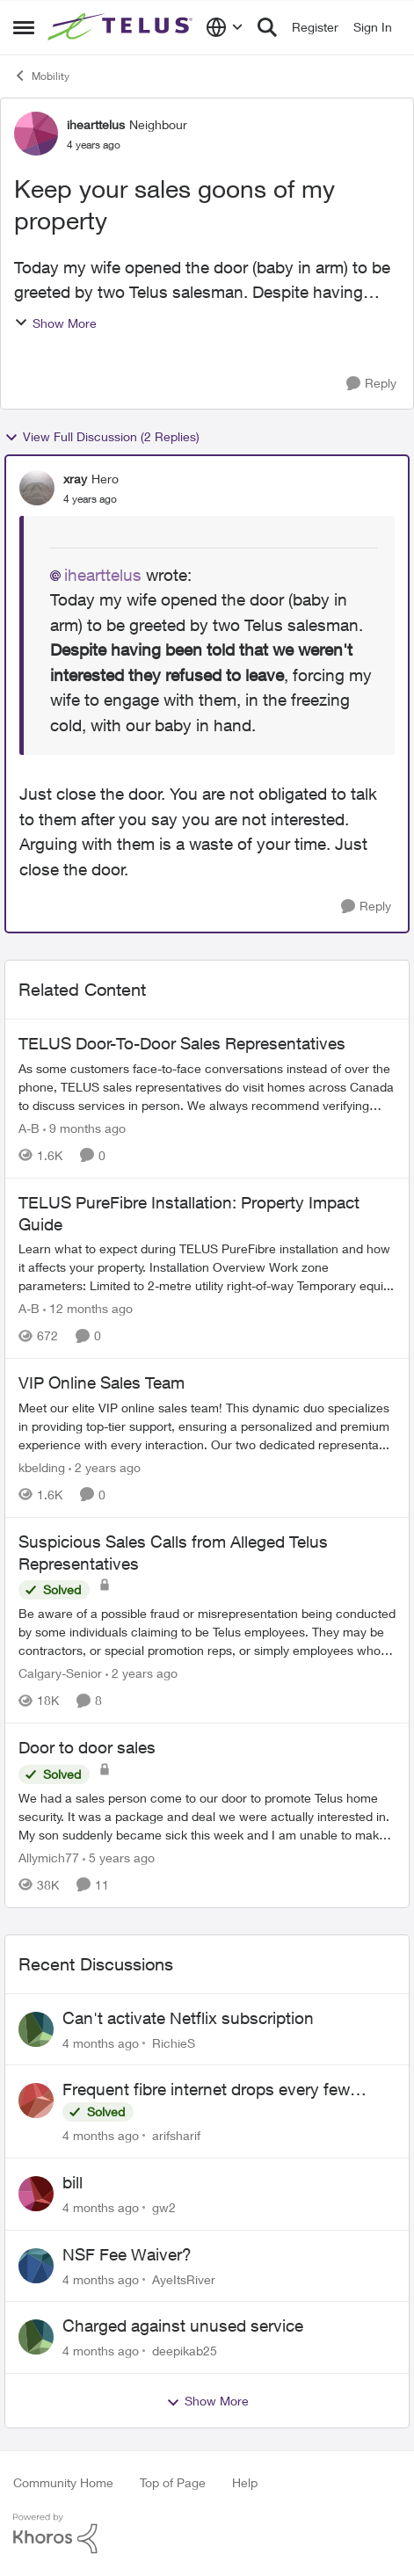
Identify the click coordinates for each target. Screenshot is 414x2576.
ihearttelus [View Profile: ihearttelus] (96, 124)
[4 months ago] (100, 2042)
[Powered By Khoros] (207, 2534)
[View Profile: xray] (36, 487)
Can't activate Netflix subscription (188, 2018)
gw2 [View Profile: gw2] (164, 2207)
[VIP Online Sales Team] (207, 1426)
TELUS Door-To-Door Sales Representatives (181, 1043)
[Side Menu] (23, 27)
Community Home (63, 2482)
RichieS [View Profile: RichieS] (173, 2042)
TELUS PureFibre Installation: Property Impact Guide (189, 1213)
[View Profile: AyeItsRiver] (36, 2265)
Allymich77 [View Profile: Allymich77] (48, 1857)
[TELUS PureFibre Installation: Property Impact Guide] (207, 1267)
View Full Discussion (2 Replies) (102, 437)
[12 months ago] (88, 1308)
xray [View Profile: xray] (75, 478)
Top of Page (173, 2482)
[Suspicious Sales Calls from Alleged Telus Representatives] (207, 1631)
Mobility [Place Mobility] (41, 76)
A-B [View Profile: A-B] (29, 1128)
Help (245, 2482)
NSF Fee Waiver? (127, 2254)
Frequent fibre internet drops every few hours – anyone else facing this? (206, 2090)
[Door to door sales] (207, 1816)
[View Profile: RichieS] (36, 2029)
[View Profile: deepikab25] (36, 2337)
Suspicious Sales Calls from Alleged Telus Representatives (173, 1552)
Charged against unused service (182, 2325)
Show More (55, 323)
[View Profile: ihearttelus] (36, 134)
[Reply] (371, 383)
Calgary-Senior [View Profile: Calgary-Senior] (60, 1672)
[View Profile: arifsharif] (36, 2100)
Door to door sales (87, 1747)
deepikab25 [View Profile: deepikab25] (184, 2350)
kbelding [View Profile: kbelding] (41, 1467)
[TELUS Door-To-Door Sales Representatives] (207, 1086)
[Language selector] (225, 27)
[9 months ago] (84, 1128)
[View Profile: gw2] (36, 2193)
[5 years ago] (119, 1857)
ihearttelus (103, 574)
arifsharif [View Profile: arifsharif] (176, 2135)
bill (72, 2182)
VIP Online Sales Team (101, 1382)
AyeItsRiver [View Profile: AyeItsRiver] (183, 2278)
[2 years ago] (105, 1467)
